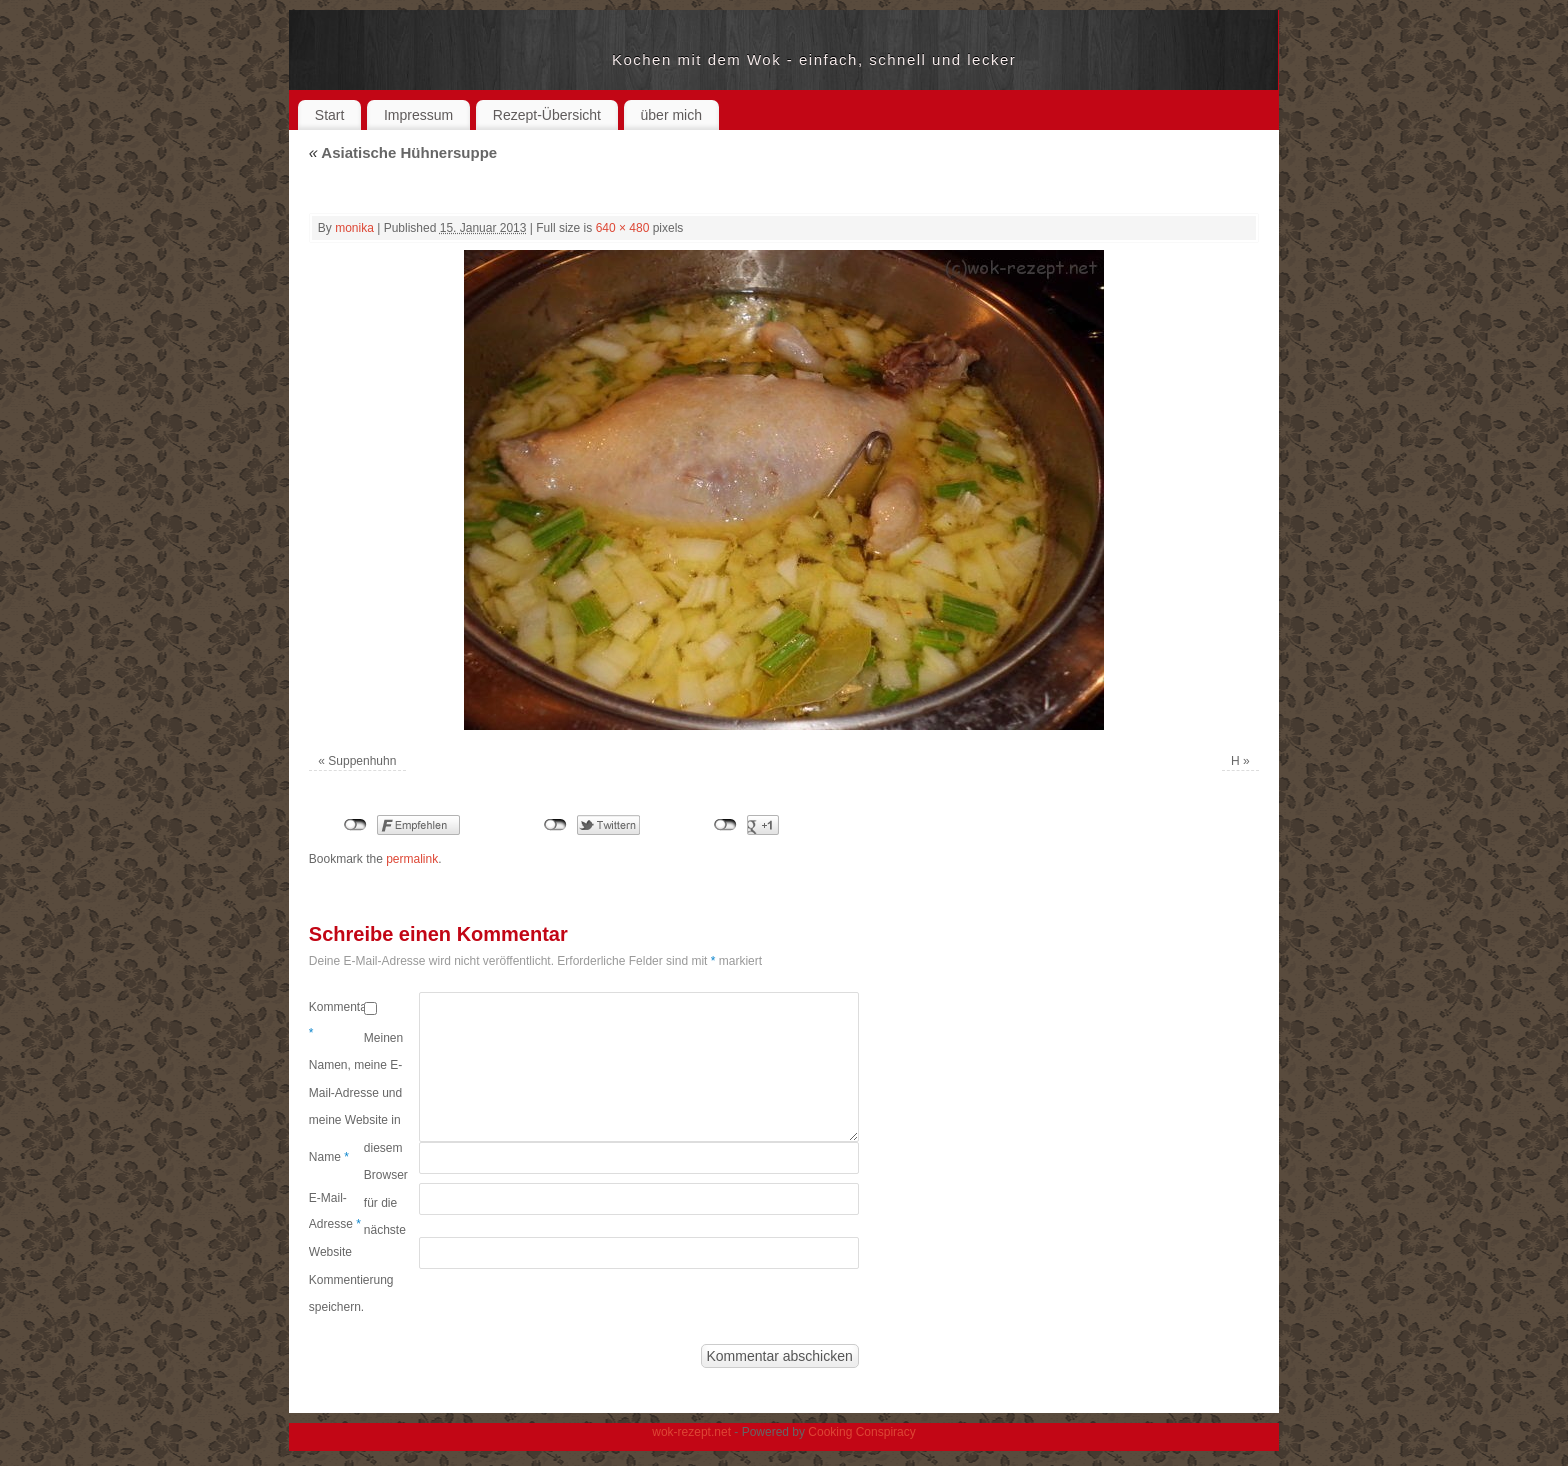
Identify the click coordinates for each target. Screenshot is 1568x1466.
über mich (671, 115)
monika (354, 228)
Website (330, 1252)
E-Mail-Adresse (335, 1211)
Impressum (418, 115)
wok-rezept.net (460, 60)
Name (329, 1157)
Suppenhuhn (362, 761)
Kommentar (336, 1020)
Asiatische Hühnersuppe (403, 152)
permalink (412, 859)
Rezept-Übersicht (547, 115)
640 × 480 (623, 228)
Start (330, 115)
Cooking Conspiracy (861, 1432)
